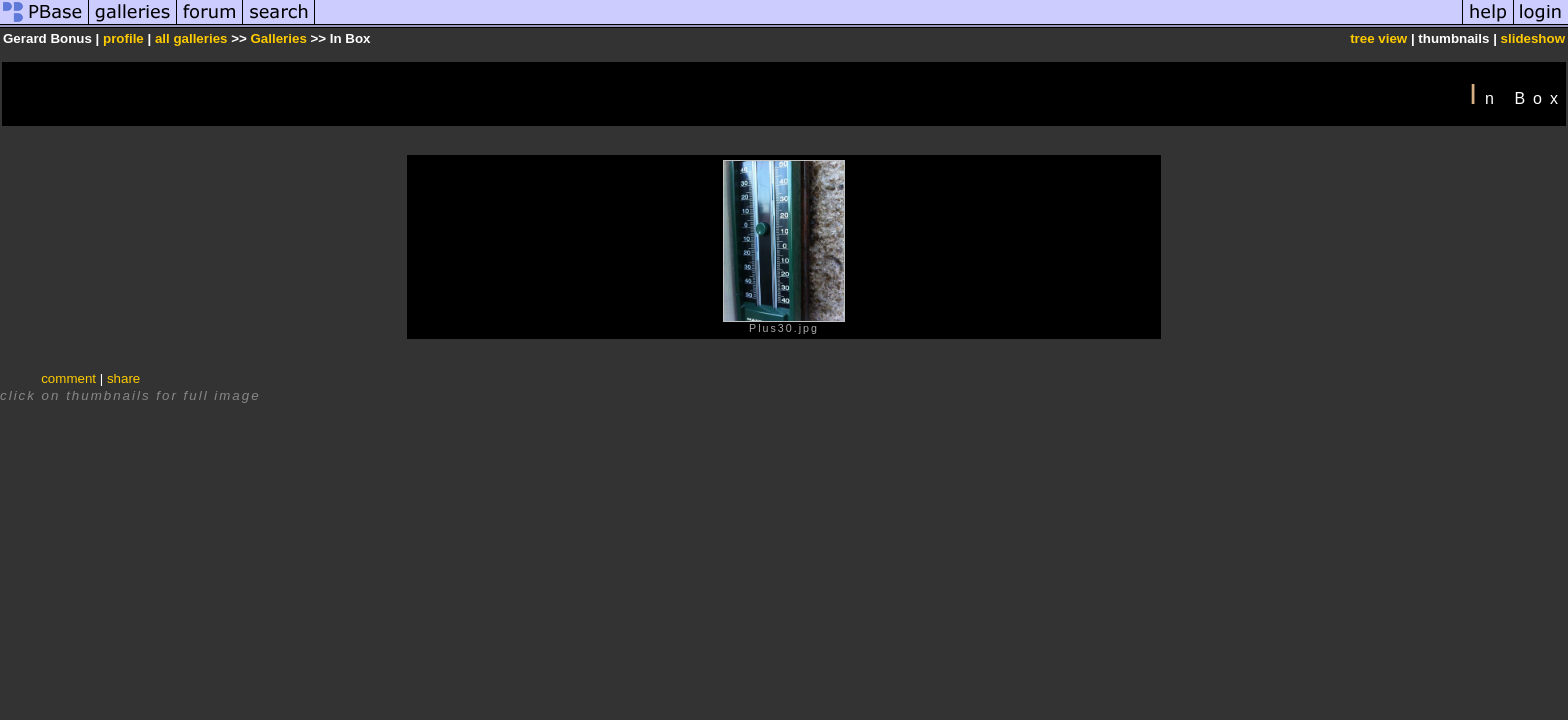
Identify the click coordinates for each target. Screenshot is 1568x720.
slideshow (1533, 38)
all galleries (191, 38)
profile (123, 38)
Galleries (278, 38)
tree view (1378, 38)
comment (68, 378)
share (123, 378)
